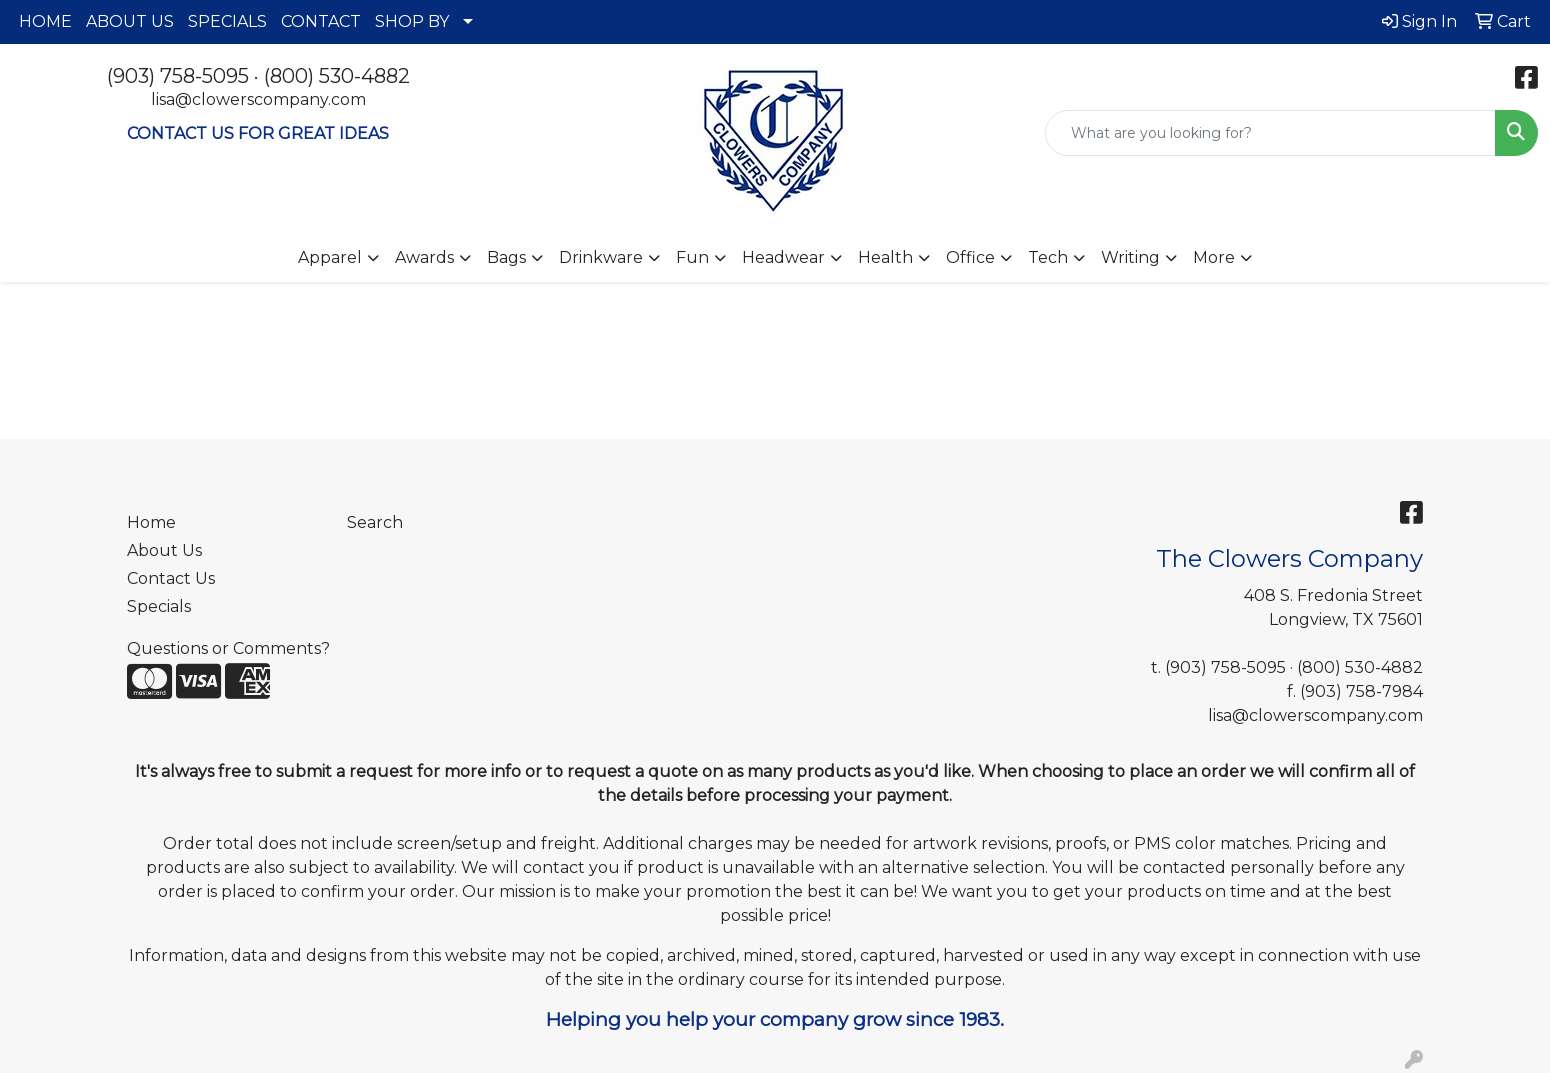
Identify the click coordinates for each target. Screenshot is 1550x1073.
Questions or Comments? (228, 648)
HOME (45, 21)
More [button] (1214, 257)
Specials (159, 606)
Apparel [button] (330, 257)
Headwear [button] (783, 257)
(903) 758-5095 (178, 76)
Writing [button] (1130, 257)
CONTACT (321, 21)
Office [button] (970, 257)
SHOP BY (412, 21)
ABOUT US (130, 21)
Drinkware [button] (601, 257)
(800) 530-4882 (337, 76)
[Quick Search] (1270, 133)
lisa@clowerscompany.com (258, 99)
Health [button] (885, 257)
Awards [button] (424, 257)
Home (151, 522)
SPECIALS (227, 21)
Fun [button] (692, 257)
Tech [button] (1048, 257)
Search (375, 522)
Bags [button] (506, 257)
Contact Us (171, 578)
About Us (164, 550)
